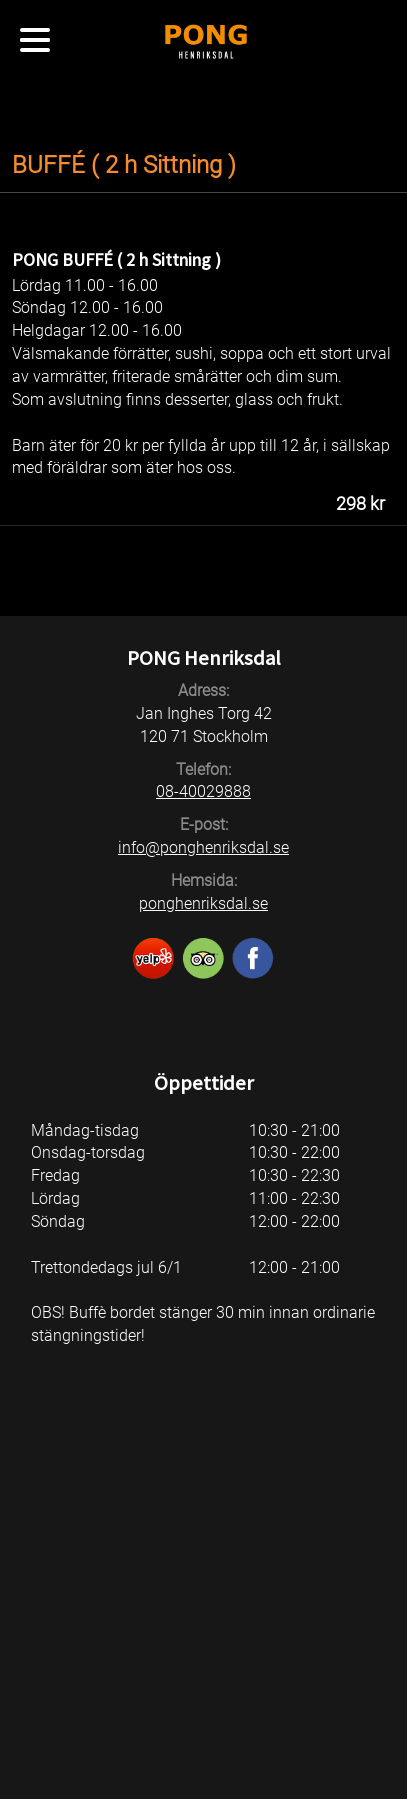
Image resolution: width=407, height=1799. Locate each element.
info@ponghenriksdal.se (203, 847)
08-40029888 (203, 791)
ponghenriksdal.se (203, 903)
